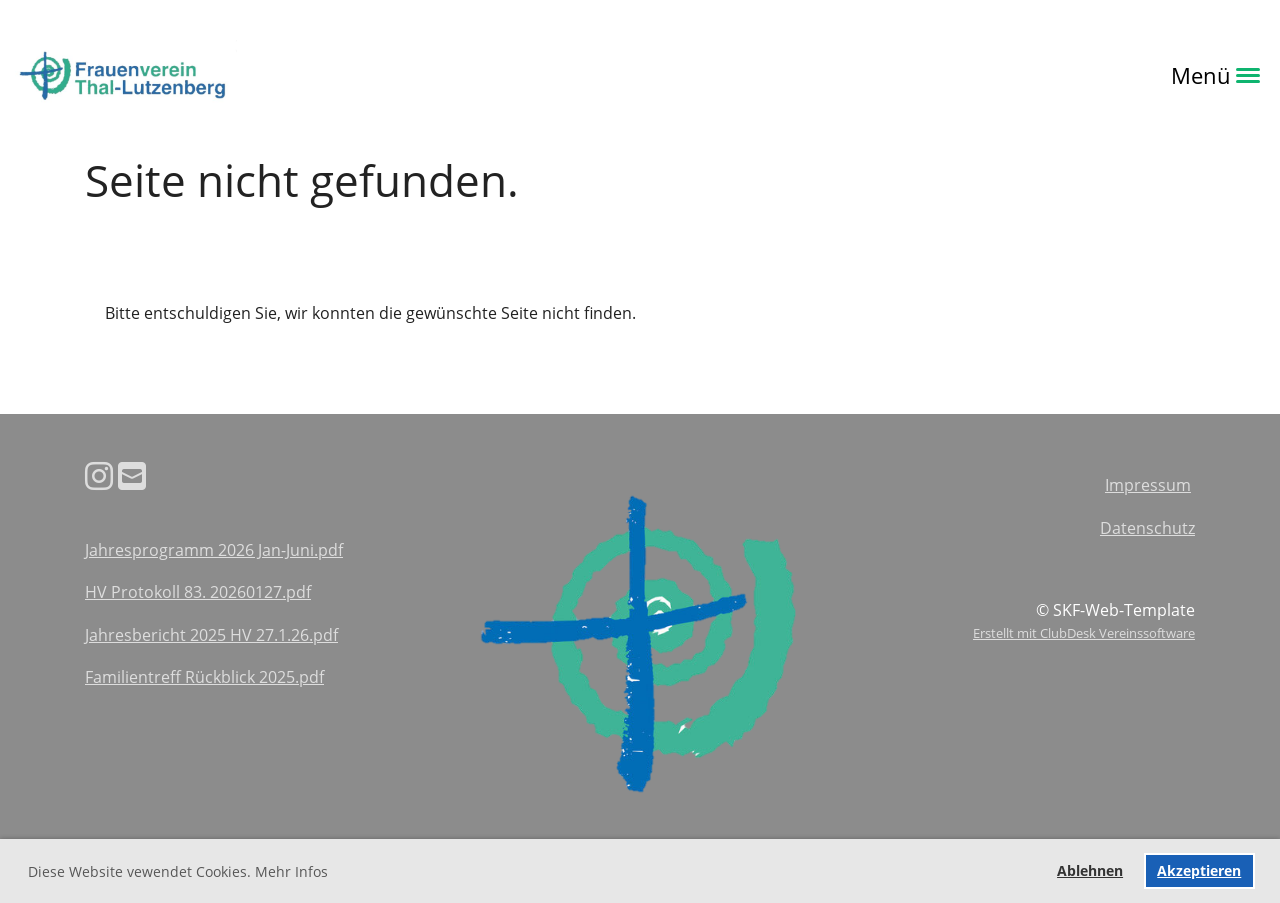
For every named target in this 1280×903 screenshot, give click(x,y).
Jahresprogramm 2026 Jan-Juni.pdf (214, 550)
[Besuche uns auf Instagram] (99, 475)
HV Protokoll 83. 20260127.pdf (198, 592)
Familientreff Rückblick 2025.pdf (204, 677)
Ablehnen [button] (1090, 870)
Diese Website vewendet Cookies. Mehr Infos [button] (178, 871)
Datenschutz (1147, 528)
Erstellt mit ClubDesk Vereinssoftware (1084, 633)
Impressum (1148, 485)
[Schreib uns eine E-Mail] (132, 475)
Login (265, 75)
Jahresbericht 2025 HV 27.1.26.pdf (211, 635)
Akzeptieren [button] (1199, 870)
